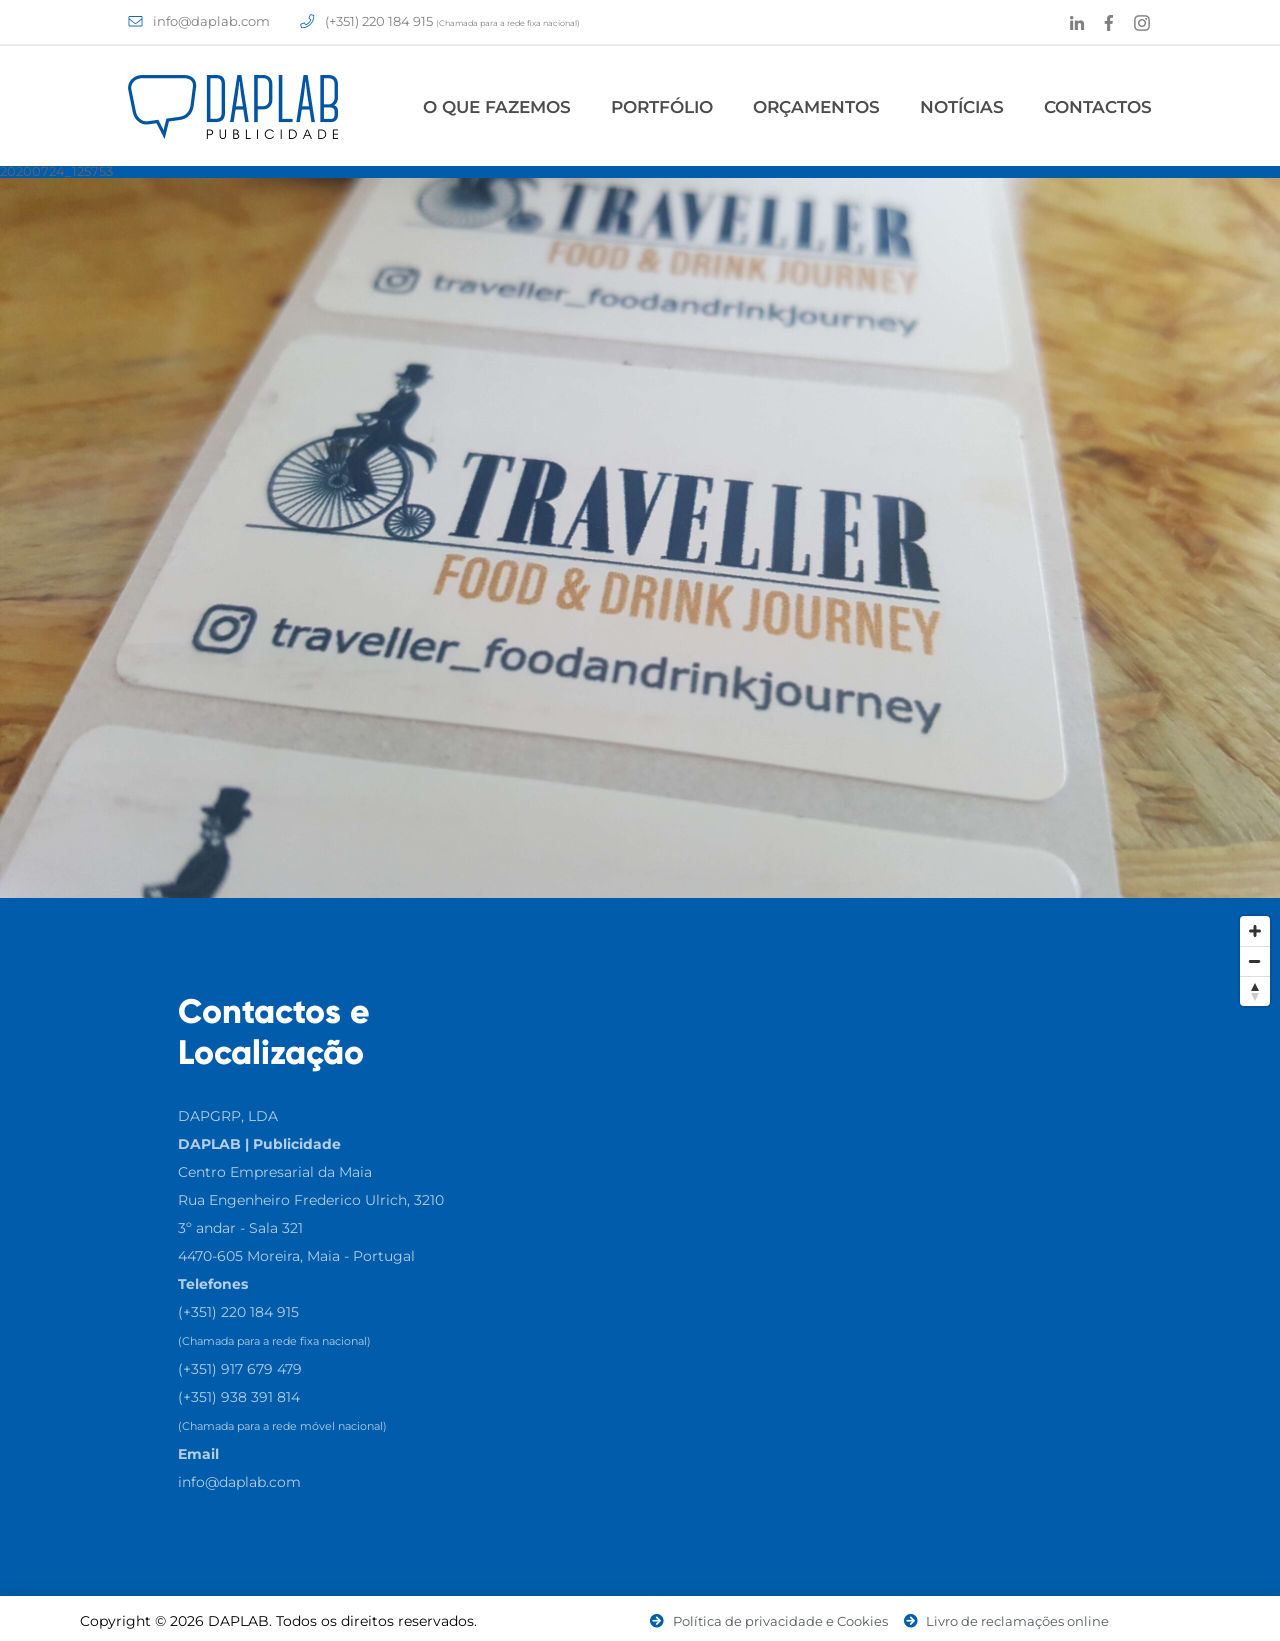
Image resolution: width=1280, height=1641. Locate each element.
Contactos (1098, 107)
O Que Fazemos (497, 107)
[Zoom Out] (1255, 961)
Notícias (962, 107)
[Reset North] (1255, 991)
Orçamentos (816, 107)
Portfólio (662, 107)
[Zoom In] (1255, 931)
